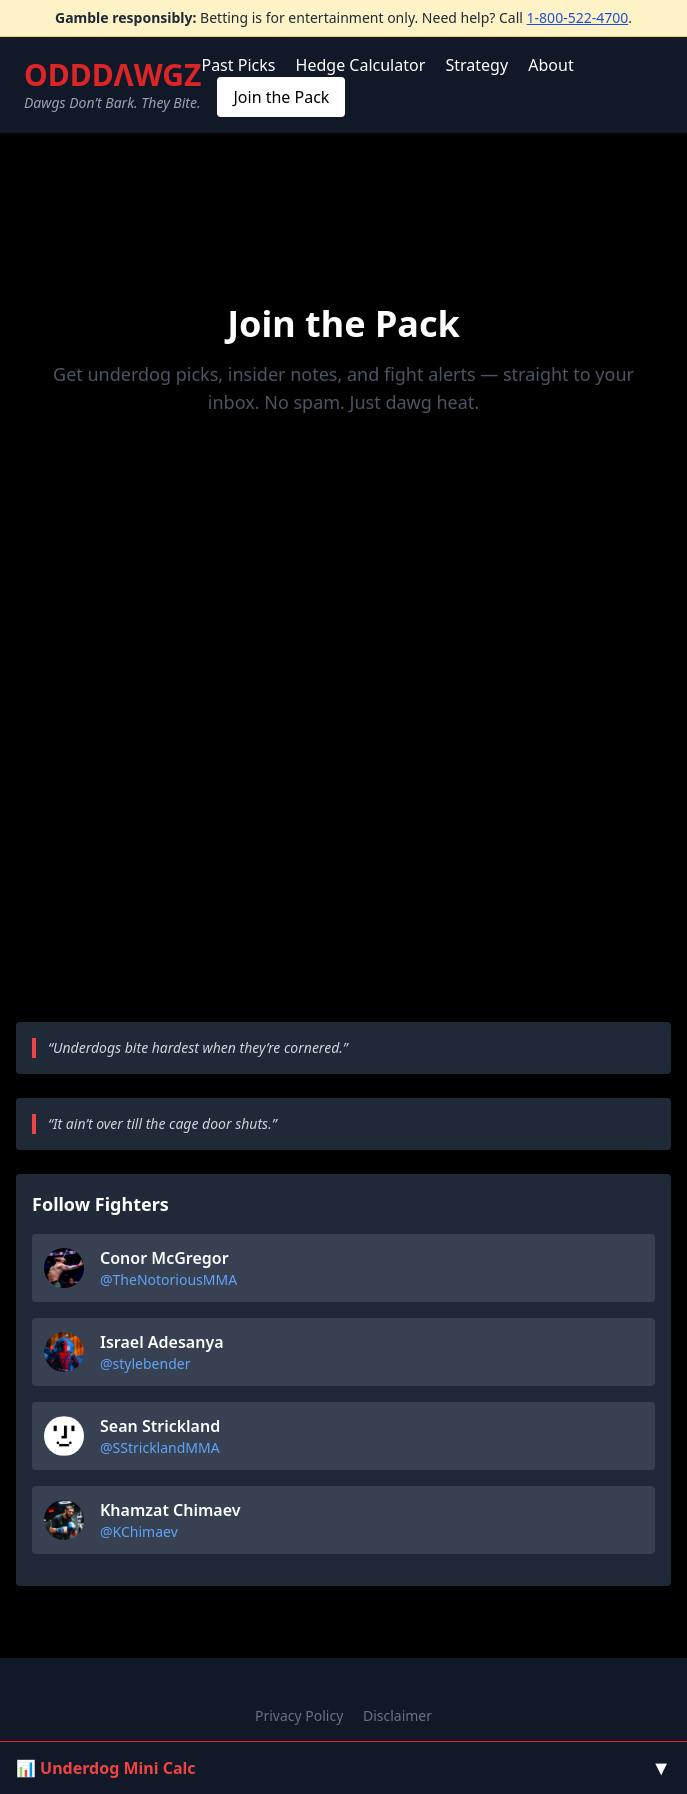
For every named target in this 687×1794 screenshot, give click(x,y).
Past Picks (238, 65)
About (550, 65)
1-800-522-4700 (578, 17)
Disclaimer (397, 1715)
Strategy (476, 65)
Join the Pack (281, 97)
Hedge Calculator (361, 65)
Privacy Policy (299, 1715)
